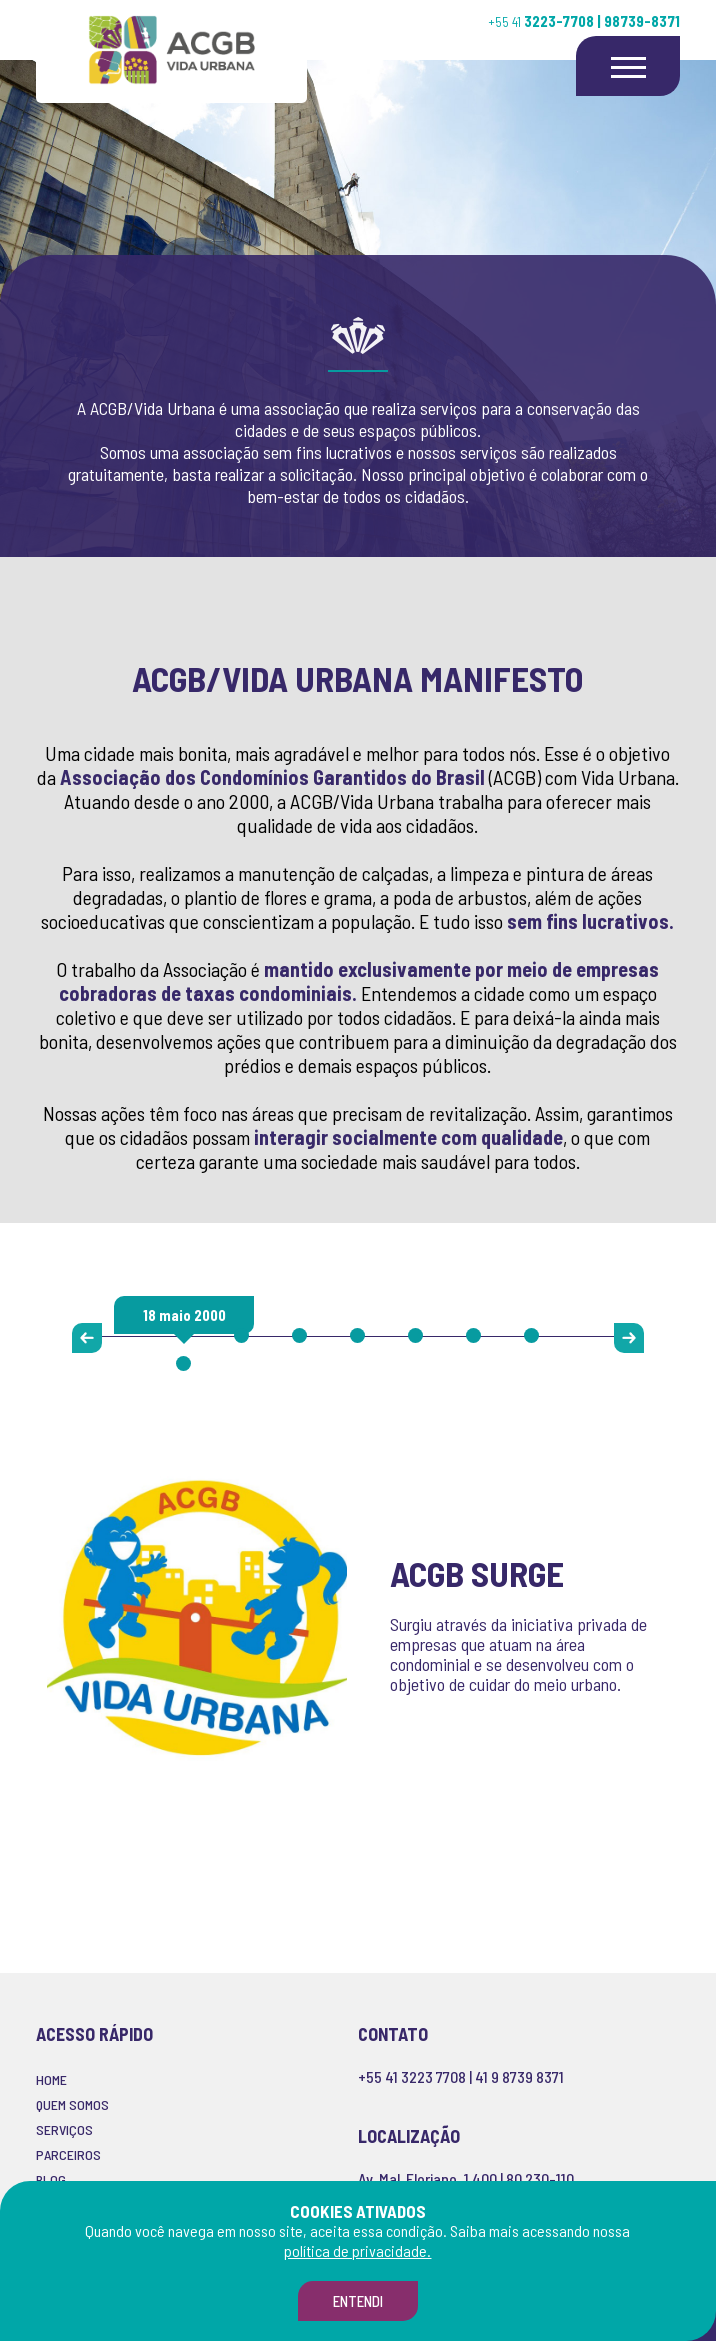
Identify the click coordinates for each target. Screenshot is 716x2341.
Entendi (358, 2301)
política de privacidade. (357, 2250)
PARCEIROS (68, 2154)
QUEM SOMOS (72, 2104)
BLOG (51, 2179)
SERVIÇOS (64, 2129)
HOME (51, 2079)
